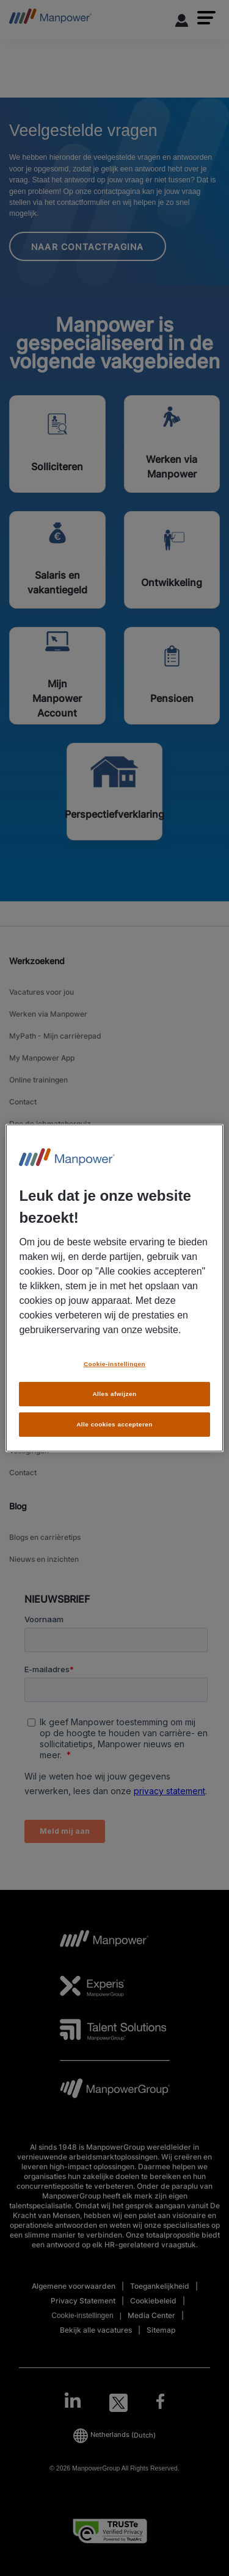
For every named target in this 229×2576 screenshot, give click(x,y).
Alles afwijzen (114, 1393)
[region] (114, 1288)
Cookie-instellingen (114, 1364)
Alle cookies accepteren (114, 1424)
